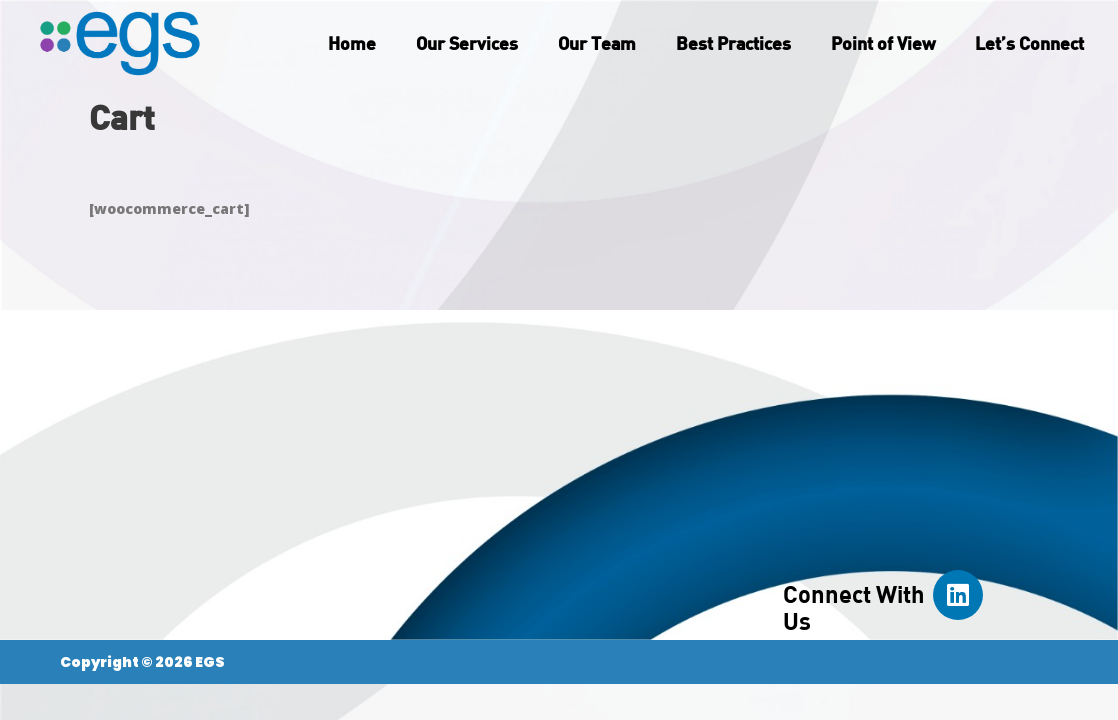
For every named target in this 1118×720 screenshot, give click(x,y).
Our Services (467, 43)
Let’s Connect (1029, 43)
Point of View (883, 43)
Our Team (597, 43)
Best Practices (733, 43)
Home (352, 43)
